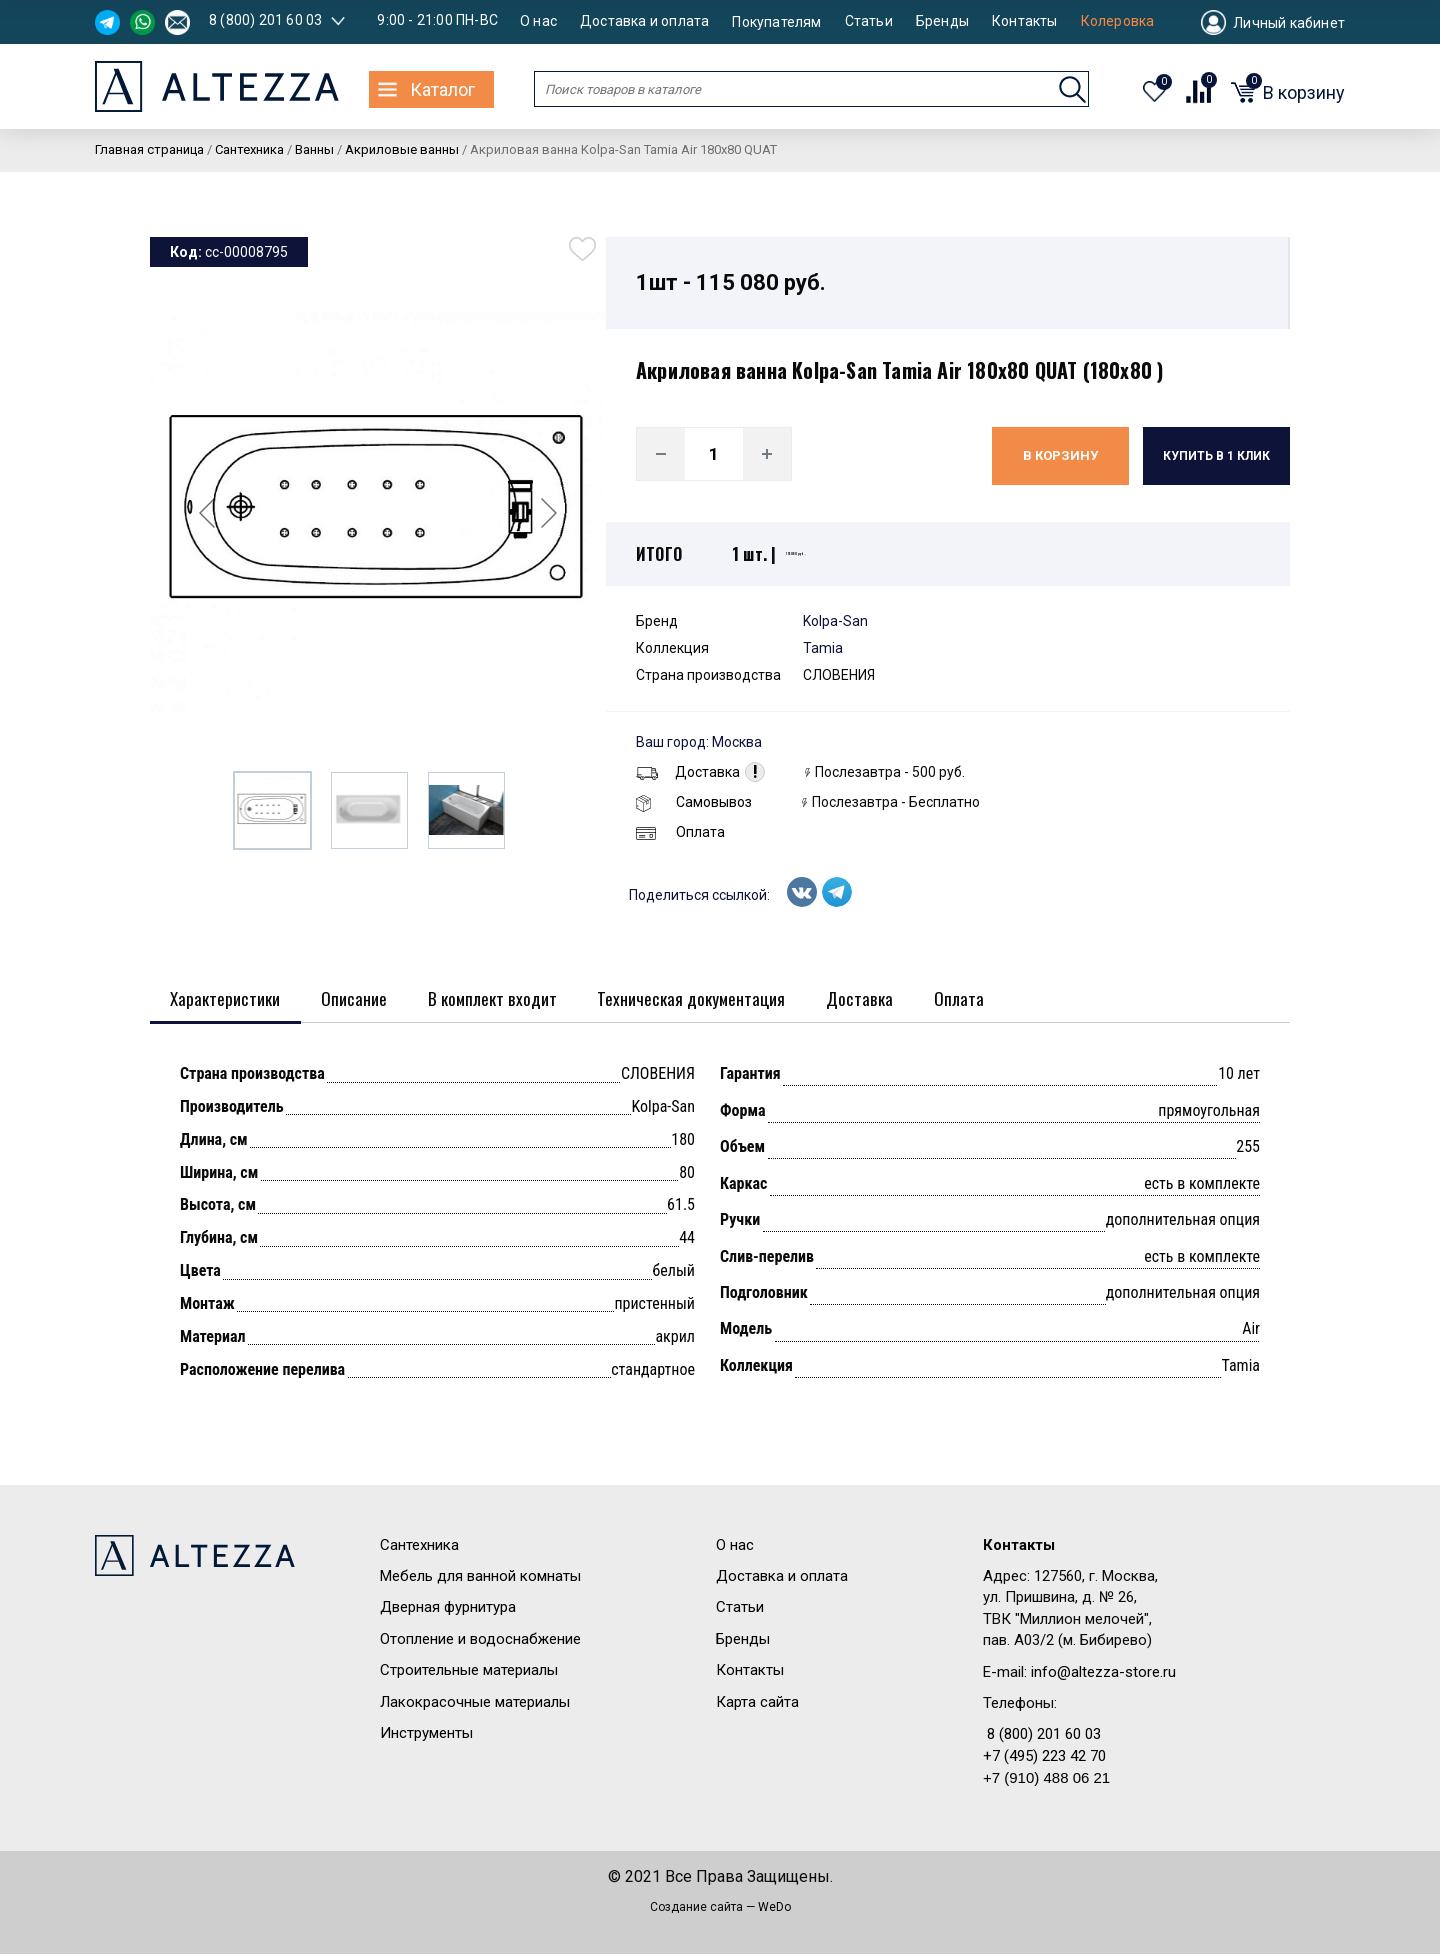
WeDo (774, 1908)
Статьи (869, 21)
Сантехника (419, 1546)
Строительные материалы (469, 1672)
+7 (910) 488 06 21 (1046, 1779)
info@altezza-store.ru (1103, 1673)
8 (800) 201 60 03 (265, 20)
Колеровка (1118, 21)
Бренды (942, 21)
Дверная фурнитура (448, 1609)
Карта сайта (757, 1703)
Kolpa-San (835, 621)
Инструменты (426, 1734)
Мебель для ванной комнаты (480, 1577)
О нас (538, 21)
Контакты (1025, 21)
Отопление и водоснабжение (480, 1640)
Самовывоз (694, 802)
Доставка (688, 772)
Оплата (680, 832)
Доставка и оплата (644, 21)
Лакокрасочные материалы (475, 1703)
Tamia (823, 648)
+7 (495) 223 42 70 (1044, 1757)
